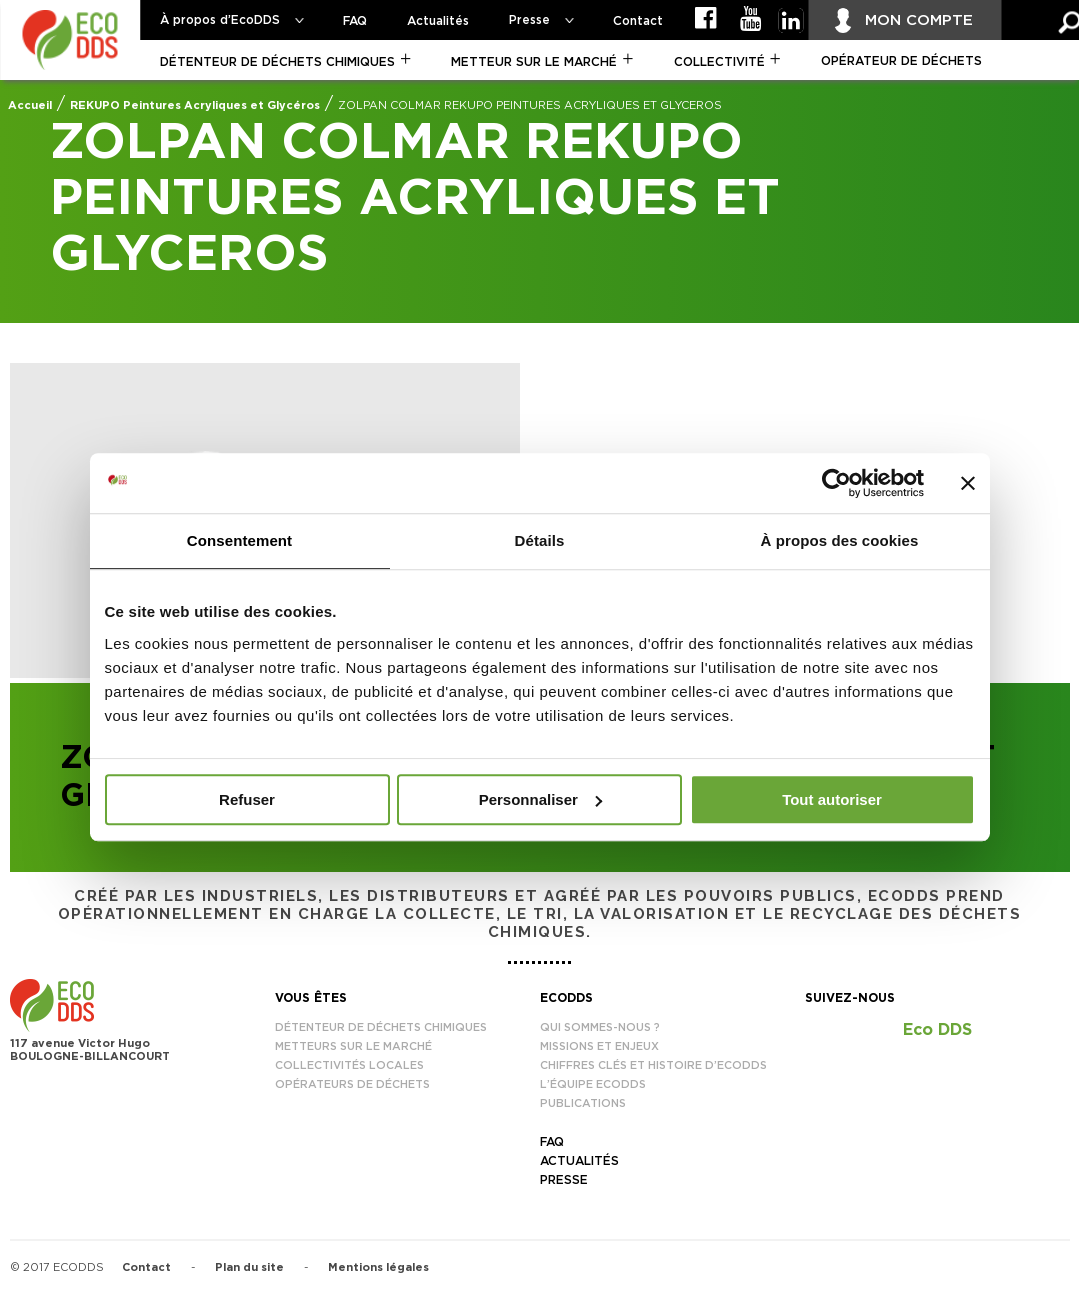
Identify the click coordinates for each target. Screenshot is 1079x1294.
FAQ (355, 21)
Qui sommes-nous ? (600, 1027)
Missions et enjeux (599, 1046)
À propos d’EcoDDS (220, 20)
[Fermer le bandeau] (968, 483)
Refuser (247, 799)
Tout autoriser (832, 799)
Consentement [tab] (239, 540)
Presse (529, 20)
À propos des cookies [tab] (840, 540)
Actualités (438, 21)
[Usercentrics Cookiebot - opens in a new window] (836, 483)
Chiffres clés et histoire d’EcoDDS (653, 1065)
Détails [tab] (540, 540)
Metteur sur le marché (534, 62)
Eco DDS (937, 1030)
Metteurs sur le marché (353, 1046)
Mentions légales (378, 1267)
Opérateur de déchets (901, 61)
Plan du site (249, 1267)
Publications (583, 1103)
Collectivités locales (349, 1065)
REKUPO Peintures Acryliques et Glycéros (195, 105)
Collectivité (719, 62)
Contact (638, 21)
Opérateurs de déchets (352, 1084)
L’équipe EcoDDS (593, 1084)
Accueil (30, 105)
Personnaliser (540, 799)
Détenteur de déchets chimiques (277, 62)
